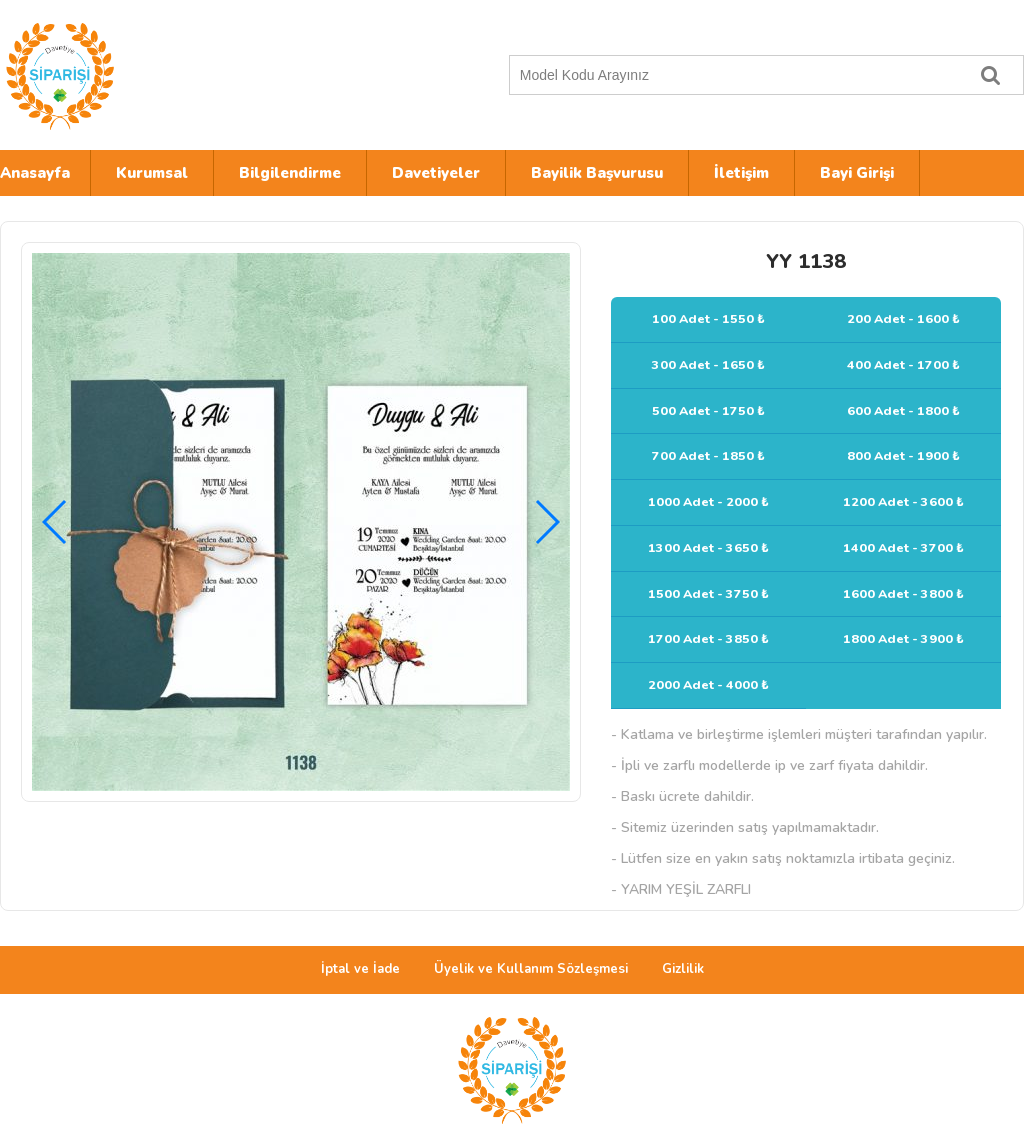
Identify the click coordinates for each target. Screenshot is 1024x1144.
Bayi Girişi (857, 173)
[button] (546, 522)
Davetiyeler (436, 173)
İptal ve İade (360, 969)
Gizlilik (683, 969)
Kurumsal (152, 173)
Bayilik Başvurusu (597, 173)
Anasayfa (35, 173)
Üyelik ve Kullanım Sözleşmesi (531, 969)
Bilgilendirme (290, 173)
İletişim (741, 173)
